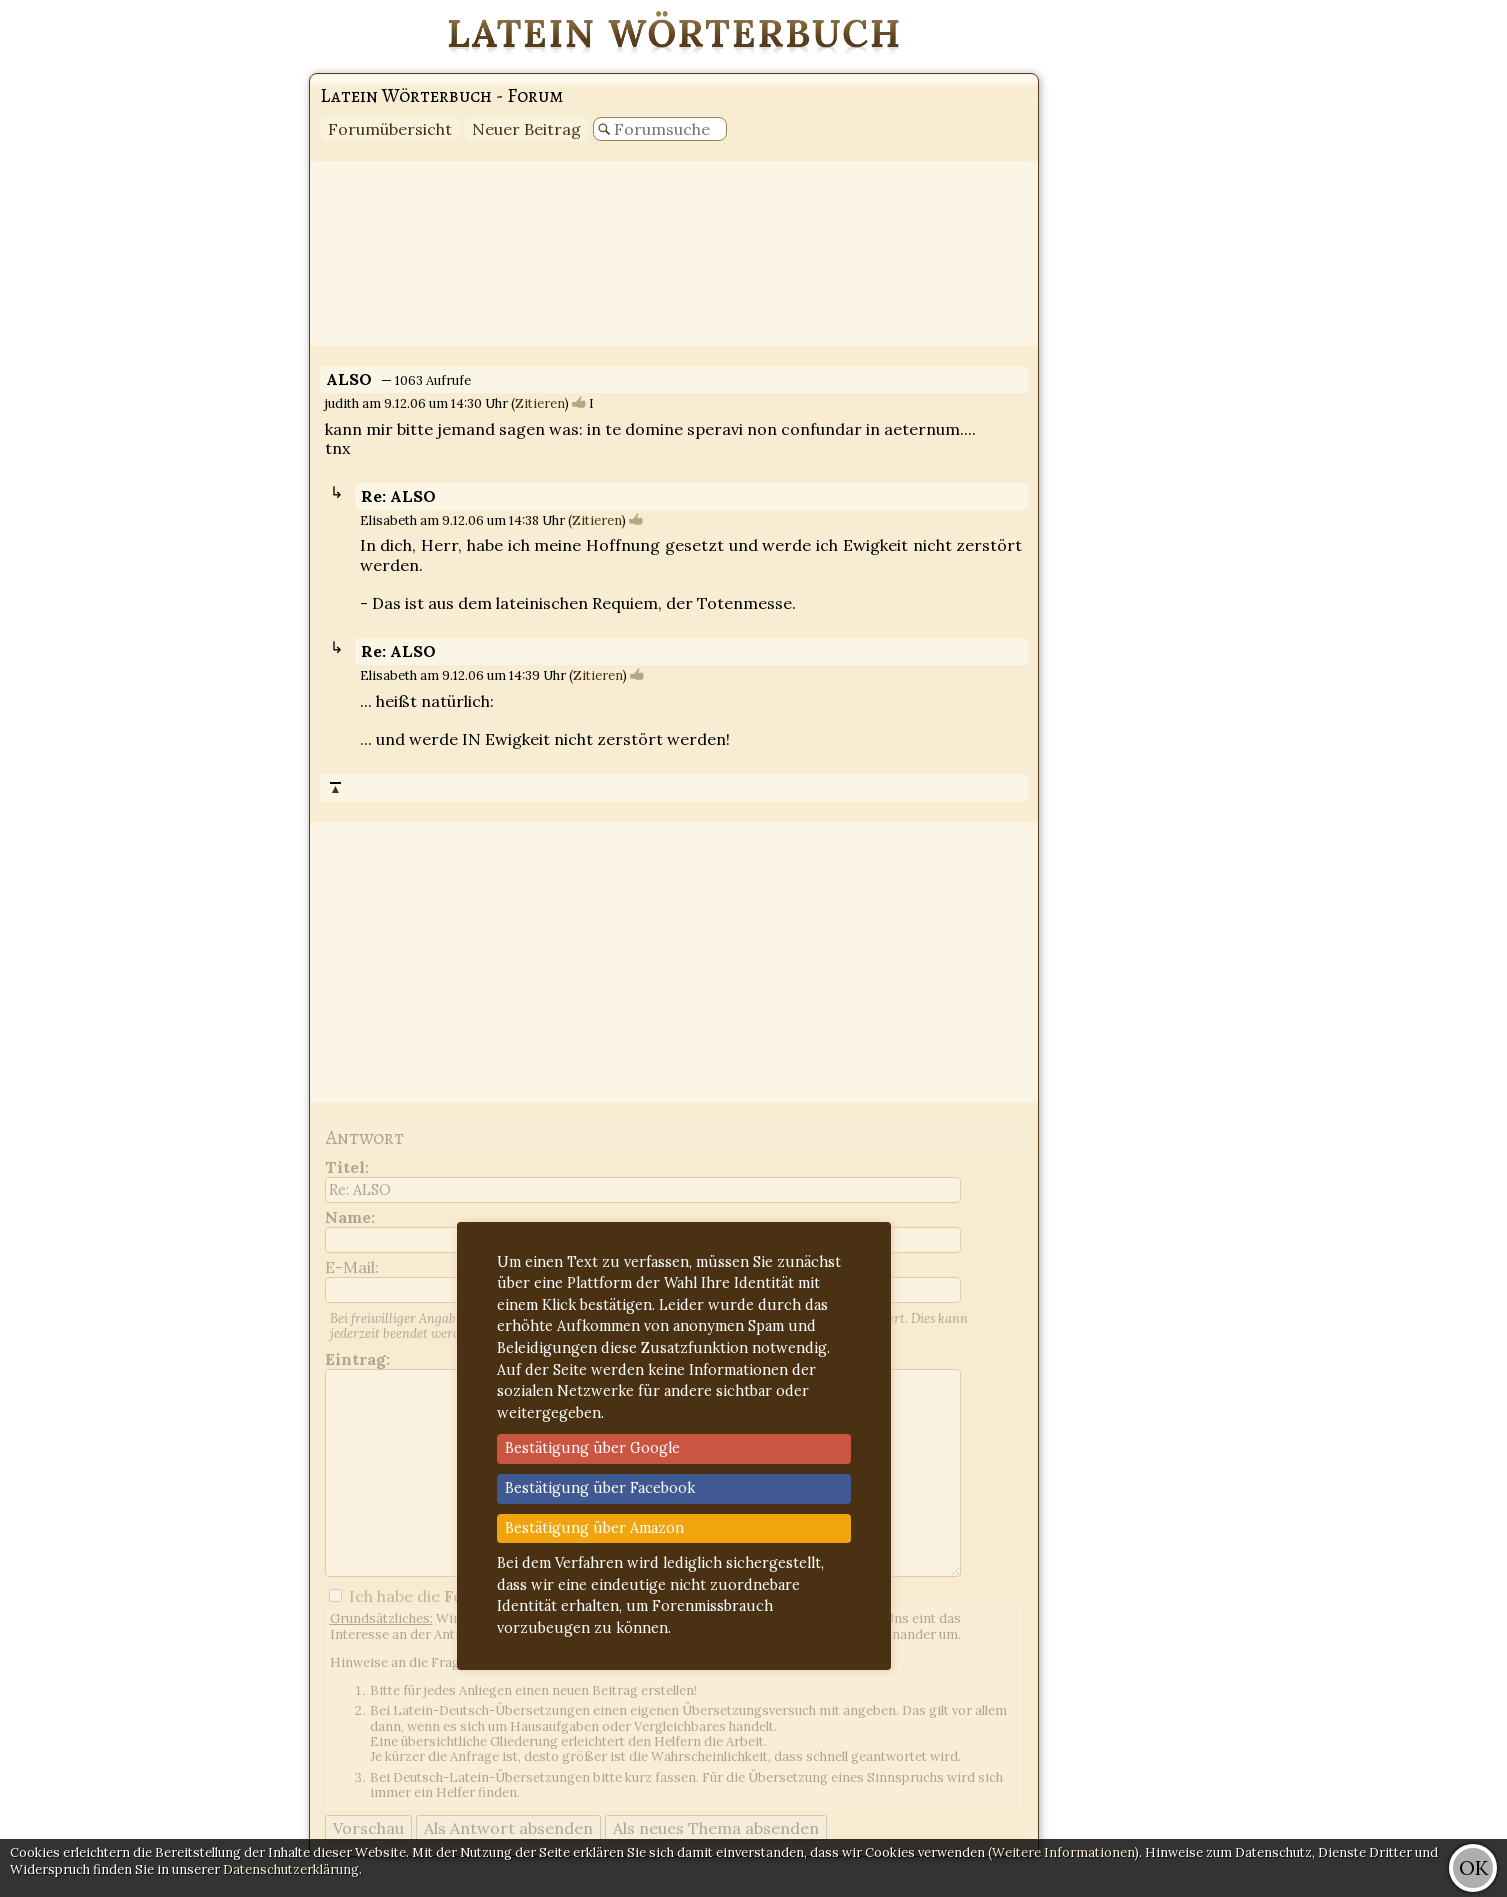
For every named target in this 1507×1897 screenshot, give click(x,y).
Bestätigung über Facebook (600, 1488)
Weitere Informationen (1063, 1852)
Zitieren (540, 403)
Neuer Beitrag (526, 129)
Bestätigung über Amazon (594, 1528)
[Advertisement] (1427, 300)
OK (1473, 1867)
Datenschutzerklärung (291, 1869)
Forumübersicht (390, 129)
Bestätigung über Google (592, 1448)
